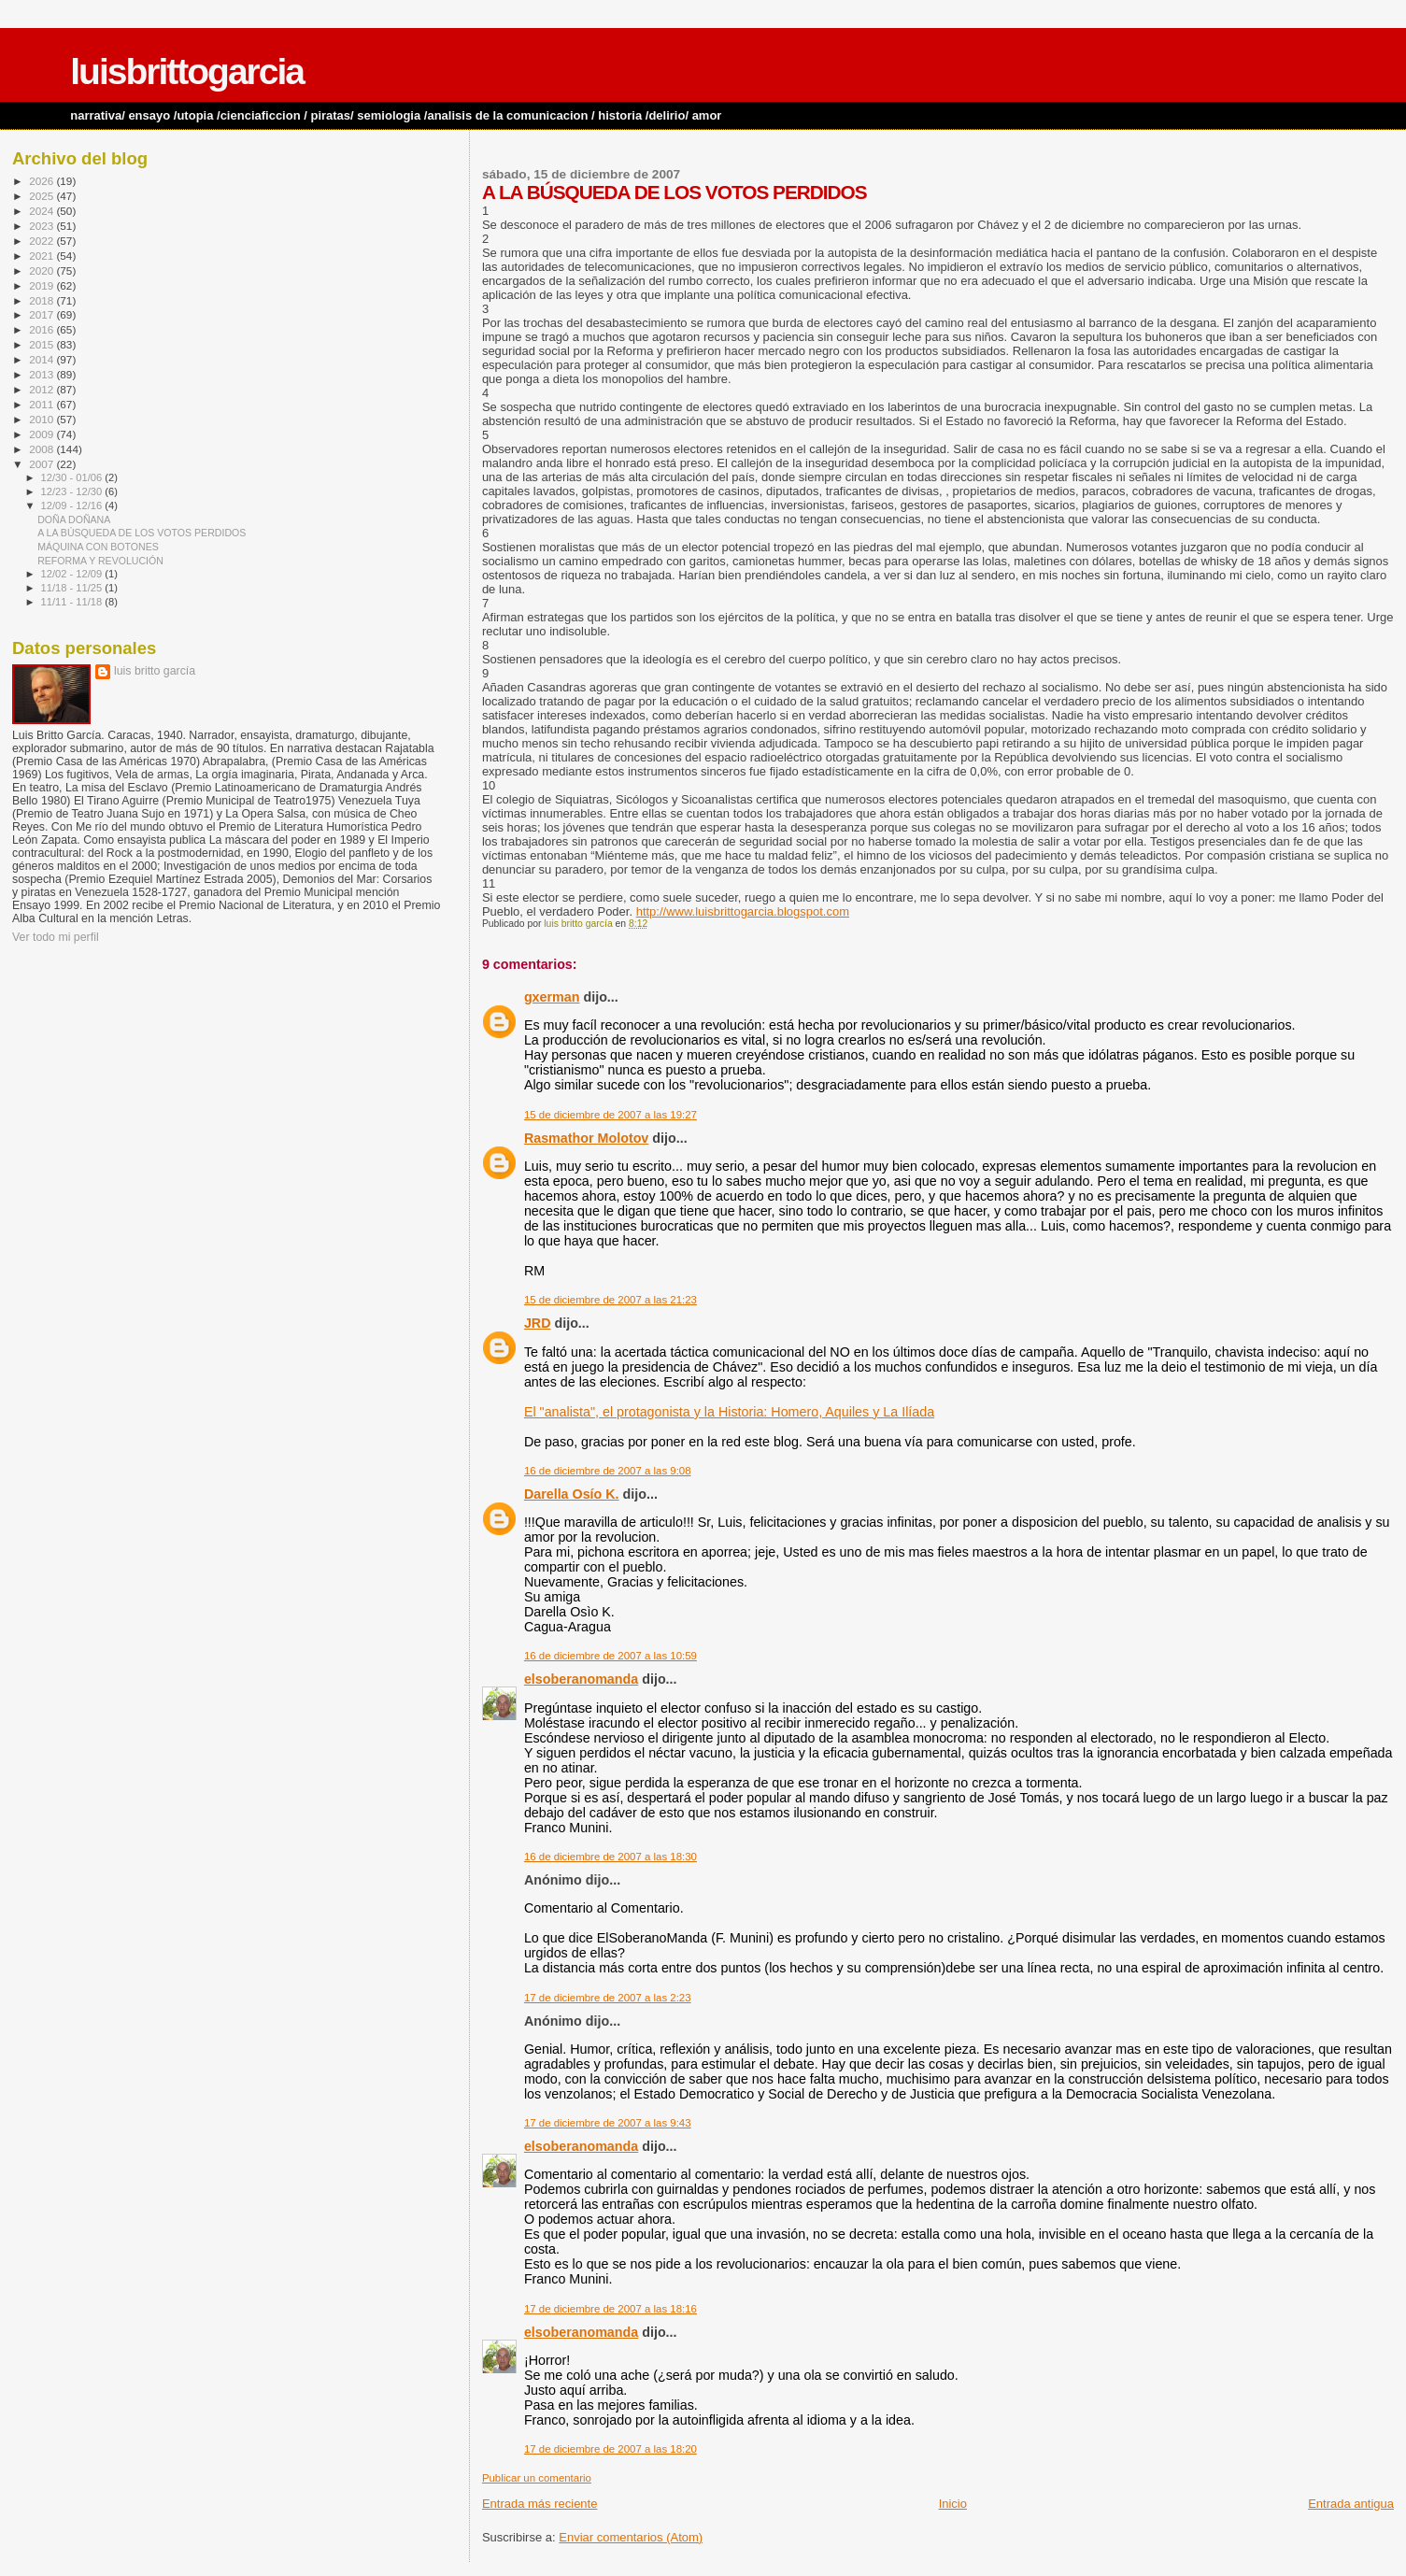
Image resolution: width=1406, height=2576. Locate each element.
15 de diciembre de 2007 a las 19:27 (610, 1114)
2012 (42, 389)
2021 (42, 255)
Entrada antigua (1351, 2504)
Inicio (953, 2504)
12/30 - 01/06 (73, 477)
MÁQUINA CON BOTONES (98, 546)
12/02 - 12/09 (73, 573)
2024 (42, 211)
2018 (42, 300)
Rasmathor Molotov (586, 1138)
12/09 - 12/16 (73, 505)
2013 (42, 374)
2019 (42, 285)
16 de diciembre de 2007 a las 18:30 (610, 1856)
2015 (42, 344)
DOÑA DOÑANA (73, 519)
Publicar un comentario (536, 2477)
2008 (42, 449)
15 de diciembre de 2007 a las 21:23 (610, 1299)
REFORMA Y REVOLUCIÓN (100, 560)
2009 (42, 434)
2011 (42, 404)
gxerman (552, 996)
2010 (42, 419)
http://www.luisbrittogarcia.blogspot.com (742, 911)
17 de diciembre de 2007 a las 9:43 (607, 2122)
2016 (42, 329)
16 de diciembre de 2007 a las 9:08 (607, 1470)
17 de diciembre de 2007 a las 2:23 (607, 1997)
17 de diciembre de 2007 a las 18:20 (610, 2449)
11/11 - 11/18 (73, 601)
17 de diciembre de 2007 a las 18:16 (610, 2308)
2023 (42, 226)
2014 (42, 359)
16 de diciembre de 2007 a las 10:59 (610, 1655)
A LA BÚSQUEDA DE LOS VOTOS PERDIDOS (141, 532)
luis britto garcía (154, 670)
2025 (42, 196)
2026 (42, 181)
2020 (42, 270)
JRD (537, 1323)
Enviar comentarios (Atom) (631, 2537)
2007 (42, 464)
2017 (42, 314)
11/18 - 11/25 (73, 587)
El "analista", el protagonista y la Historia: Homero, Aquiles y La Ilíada (729, 1411)
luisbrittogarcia (187, 71)
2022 (42, 241)
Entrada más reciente (540, 2504)
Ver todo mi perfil (55, 937)
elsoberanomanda (581, 1679)
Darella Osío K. (571, 1494)
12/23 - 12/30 (73, 491)
